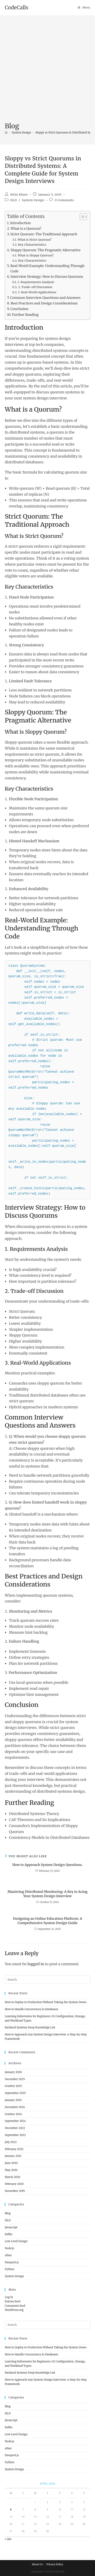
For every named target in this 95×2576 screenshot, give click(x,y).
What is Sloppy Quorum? (36, 255)
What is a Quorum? (26, 228)
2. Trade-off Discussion (35, 287)
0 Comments (64, 200)
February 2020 (14, 2184)
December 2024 (15, 2107)
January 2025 (13, 2100)
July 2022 (11, 2142)
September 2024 (15, 2121)
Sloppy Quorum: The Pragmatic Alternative (45, 250)
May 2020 (11, 2170)
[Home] (6, 132)
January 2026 (13, 2072)
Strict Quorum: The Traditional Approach (43, 234)
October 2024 (13, 2114)
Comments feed (15, 2306)
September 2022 (15, 2135)
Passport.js (12, 2262)
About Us (37, 2564)
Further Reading (25, 315)
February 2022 (14, 2149)
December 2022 (15, 2128)
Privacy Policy (54, 2564)
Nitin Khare (19, 194)
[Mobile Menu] (84, 7)
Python (9, 2269)
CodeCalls (16, 7)
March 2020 (12, 2177)
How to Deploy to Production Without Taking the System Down (45, 2002)
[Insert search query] (47, 1979)
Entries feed (12, 2301)
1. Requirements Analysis (36, 282)
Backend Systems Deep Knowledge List (30, 2027)
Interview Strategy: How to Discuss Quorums (47, 276)
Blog (8, 2213)
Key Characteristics (32, 244)
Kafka (8, 2234)
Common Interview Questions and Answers (45, 298)
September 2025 (15, 2093)
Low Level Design (16, 2241)
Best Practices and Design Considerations (44, 303)
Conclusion (19, 309)
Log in (9, 2297)
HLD (13, 200)
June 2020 (11, 2163)
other (8, 2255)
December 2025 (15, 2079)
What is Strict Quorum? (34, 240)
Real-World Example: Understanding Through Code (47, 268)
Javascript (11, 2227)
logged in (36, 1964)
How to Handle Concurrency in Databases (31, 2009)
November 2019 (15, 2191)
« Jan (8, 2539)
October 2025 (13, 2086)
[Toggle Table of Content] (81, 216)
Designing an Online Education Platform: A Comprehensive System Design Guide (47, 1920)
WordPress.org (14, 2310)
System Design (33, 200)
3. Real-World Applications (37, 292)
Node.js (9, 2248)
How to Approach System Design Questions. (47, 1865)
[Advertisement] (47, 72)
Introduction (20, 223)
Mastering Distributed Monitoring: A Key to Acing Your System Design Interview (47, 1894)
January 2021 (13, 2156)
